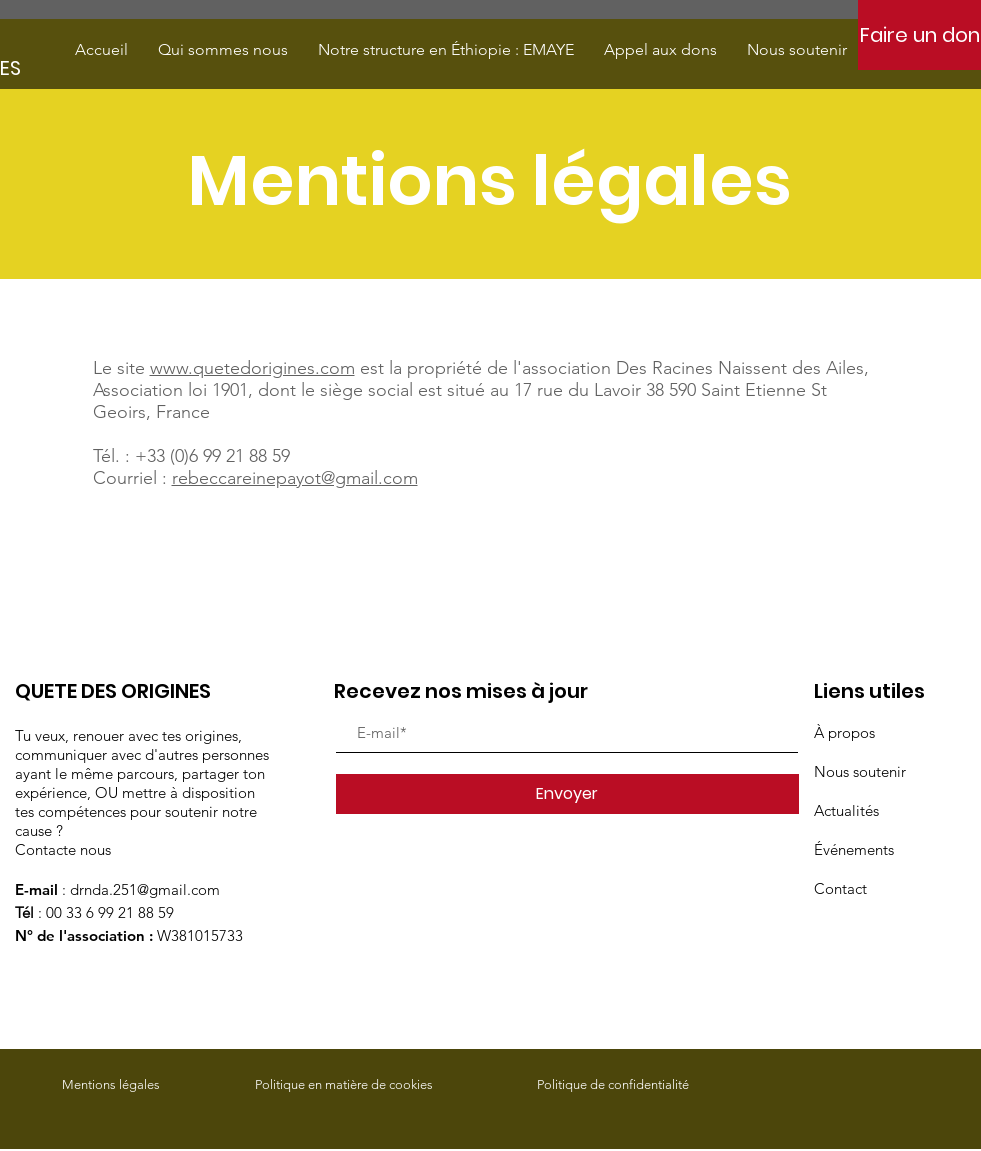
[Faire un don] (919, 35)
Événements (854, 849)
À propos (844, 732)
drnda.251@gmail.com (145, 889)
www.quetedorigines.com (252, 368)
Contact (840, 888)
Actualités (846, 810)
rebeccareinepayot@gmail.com (295, 478)
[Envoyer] (567, 794)
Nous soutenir (860, 771)
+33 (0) (162, 456)
